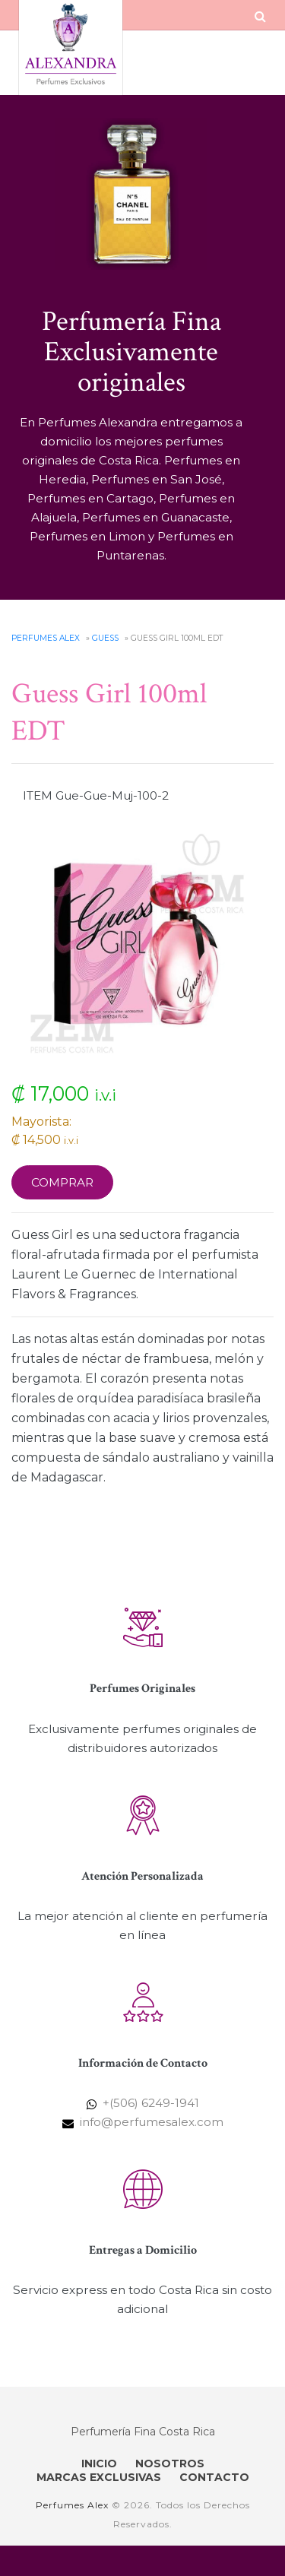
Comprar (62, 1182)
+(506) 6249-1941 (151, 2103)
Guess (105, 638)
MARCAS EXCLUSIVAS (98, 2477)
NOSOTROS (169, 2463)
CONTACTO (214, 2477)
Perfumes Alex (45, 638)
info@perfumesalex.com (151, 2122)
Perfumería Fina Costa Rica (143, 2431)
